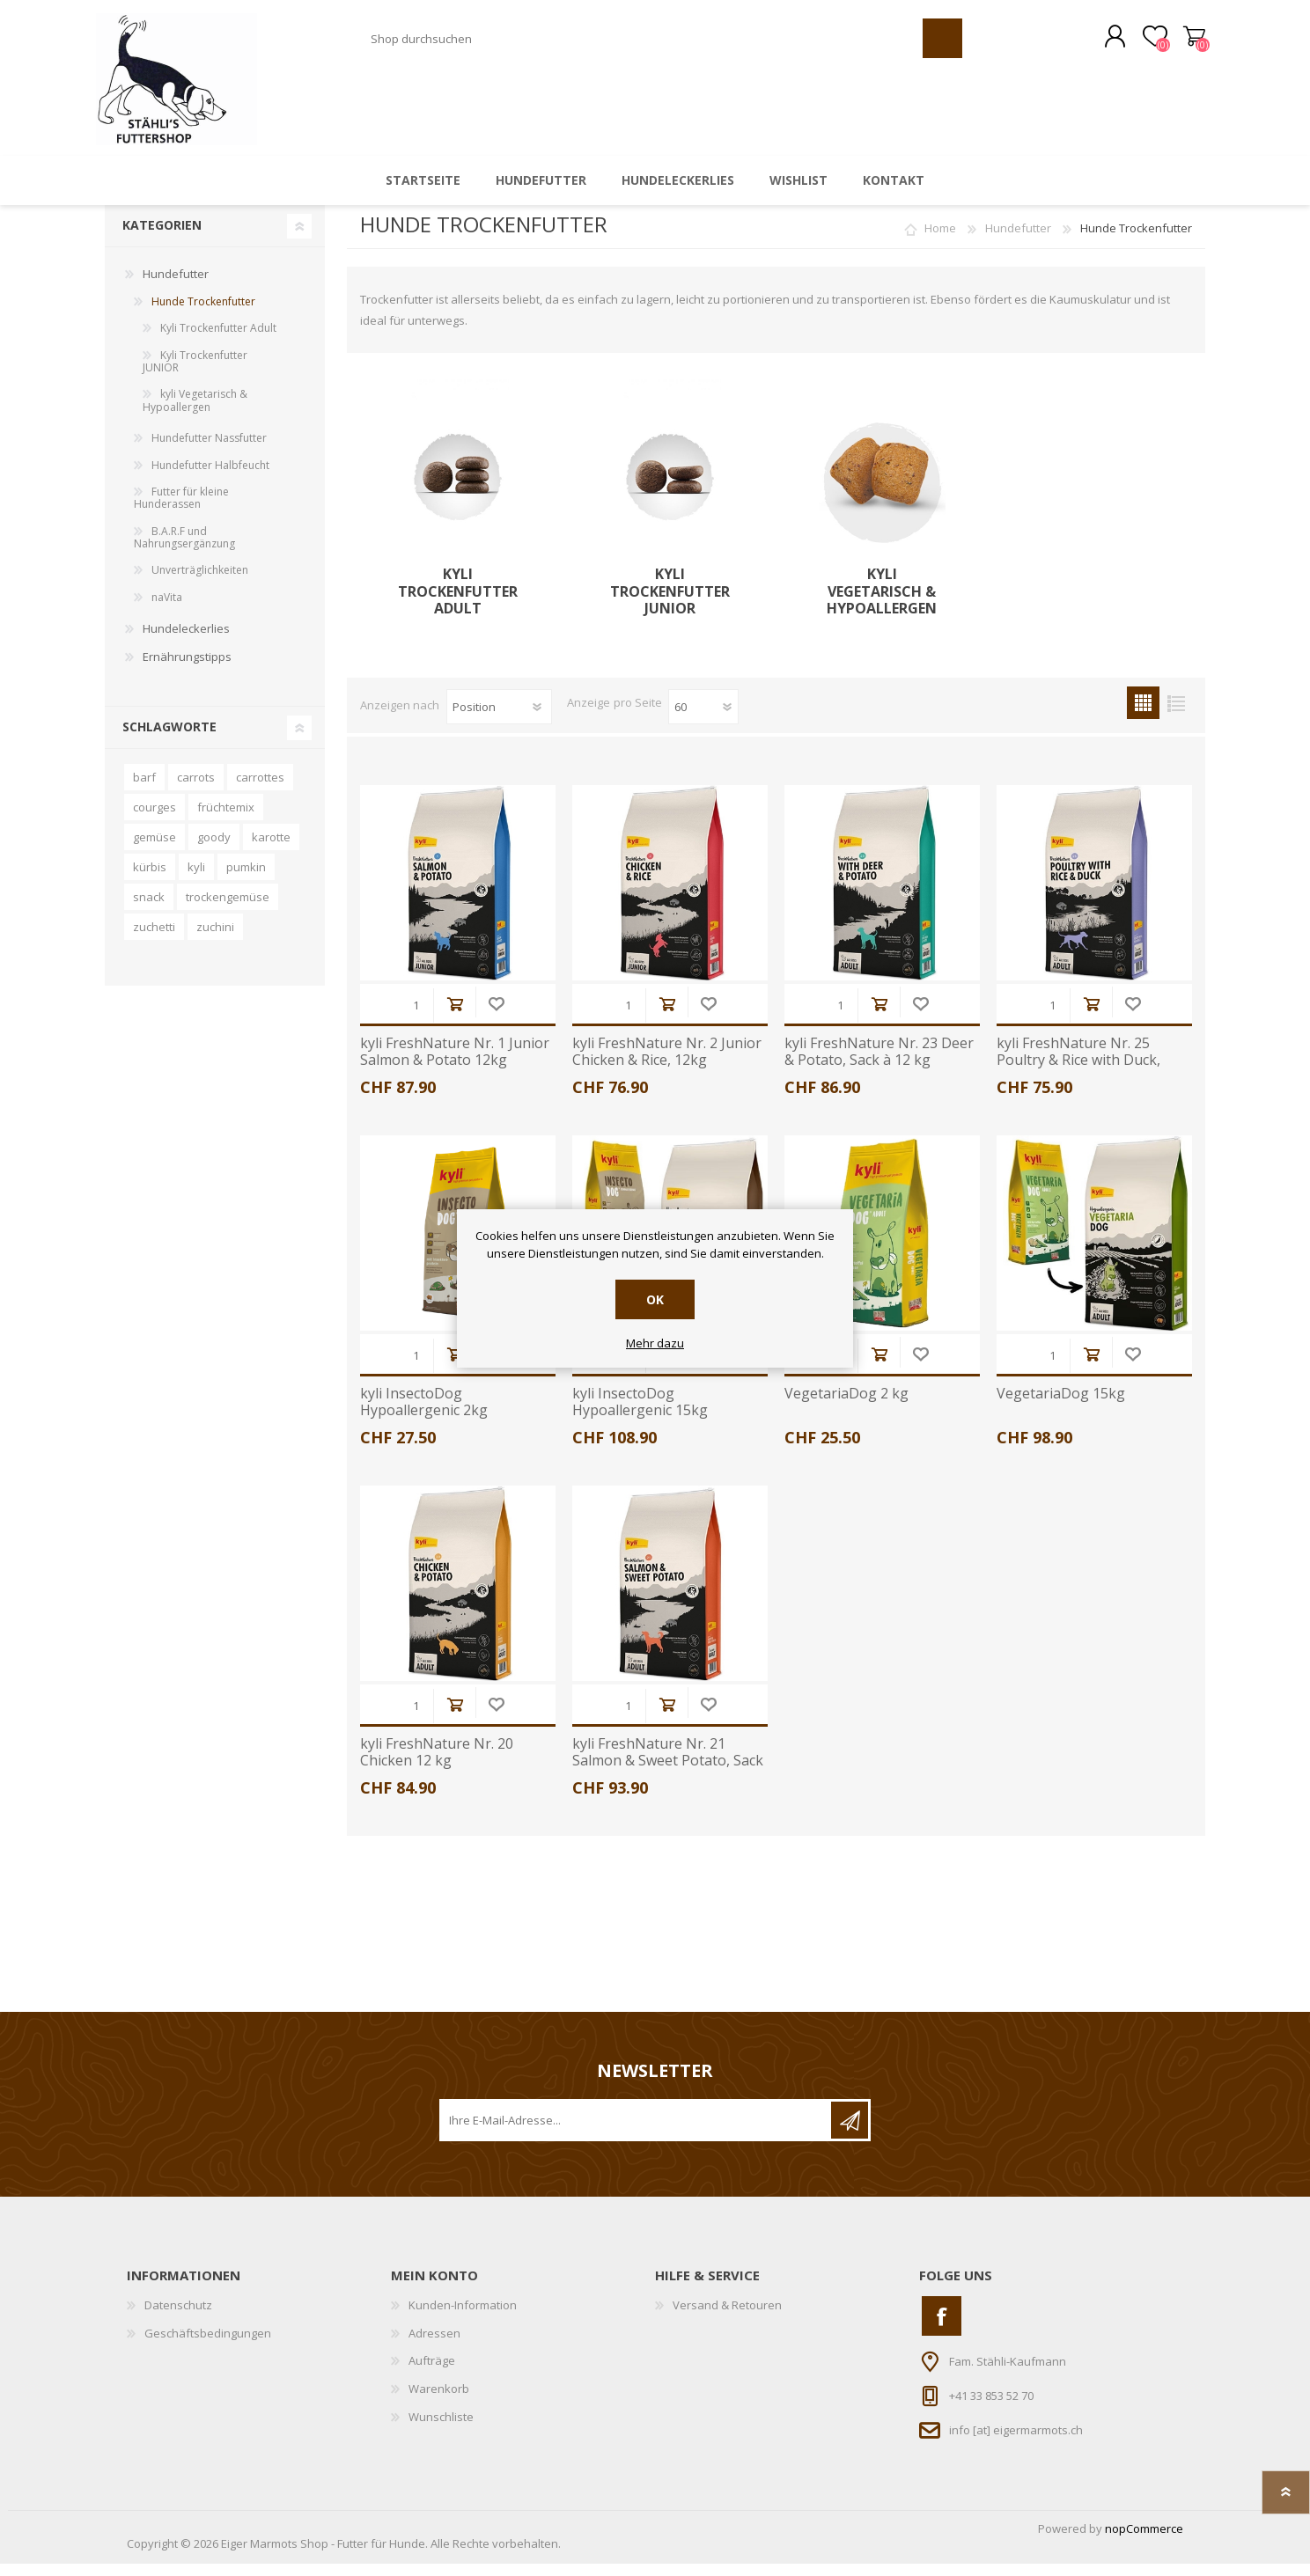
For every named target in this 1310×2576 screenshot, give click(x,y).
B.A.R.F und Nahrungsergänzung (184, 549)
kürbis (149, 879)
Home (940, 240)
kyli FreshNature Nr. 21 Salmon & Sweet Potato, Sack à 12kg (667, 1773)
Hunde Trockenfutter (203, 313)
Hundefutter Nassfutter (209, 450)
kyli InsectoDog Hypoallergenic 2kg (424, 1414)
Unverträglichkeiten (199, 582)
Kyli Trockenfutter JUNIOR (670, 603)
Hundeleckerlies (186, 641)
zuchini (215, 939)
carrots (196, 789)
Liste (1175, 715)
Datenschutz (178, 2317)
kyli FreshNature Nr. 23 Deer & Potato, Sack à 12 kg (879, 1064)
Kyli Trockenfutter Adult (458, 603)
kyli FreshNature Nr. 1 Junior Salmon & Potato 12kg (454, 1064)
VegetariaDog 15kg (1061, 1406)
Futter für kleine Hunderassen (181, 510)
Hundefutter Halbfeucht (210, 477)
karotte (271, 849)
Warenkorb (1185, 43)
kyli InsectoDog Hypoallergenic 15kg (640, 1414)
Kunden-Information (462, 2317)
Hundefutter (1018, 240)
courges (154, 819)
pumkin (246, 879)
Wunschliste (496, 1016)
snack (149, 909)
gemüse (154, 849)
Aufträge (431, 2373)
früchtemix (225, 819)
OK (655, 1299)
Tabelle (1143, 715)
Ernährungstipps (187, 669)
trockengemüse (227, 909)
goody (214, 849)
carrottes (260, 789)
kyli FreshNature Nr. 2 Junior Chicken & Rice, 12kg (667, 1064)
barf (144, 789)
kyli (196, 879)
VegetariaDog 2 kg (846, 1406)
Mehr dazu (655, 1344)
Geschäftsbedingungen (207, 2345)
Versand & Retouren (727, 2317)
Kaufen (454, 1016)
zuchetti (154, 939)
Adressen (434, 2345)
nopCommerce (1144, 2541)
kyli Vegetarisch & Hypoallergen (882, 603)
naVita (166, 609)
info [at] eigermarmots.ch (1016, 2442)
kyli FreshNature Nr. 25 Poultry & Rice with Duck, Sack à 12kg (1078, 1072)
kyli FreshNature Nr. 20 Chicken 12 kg (436, 1764)
